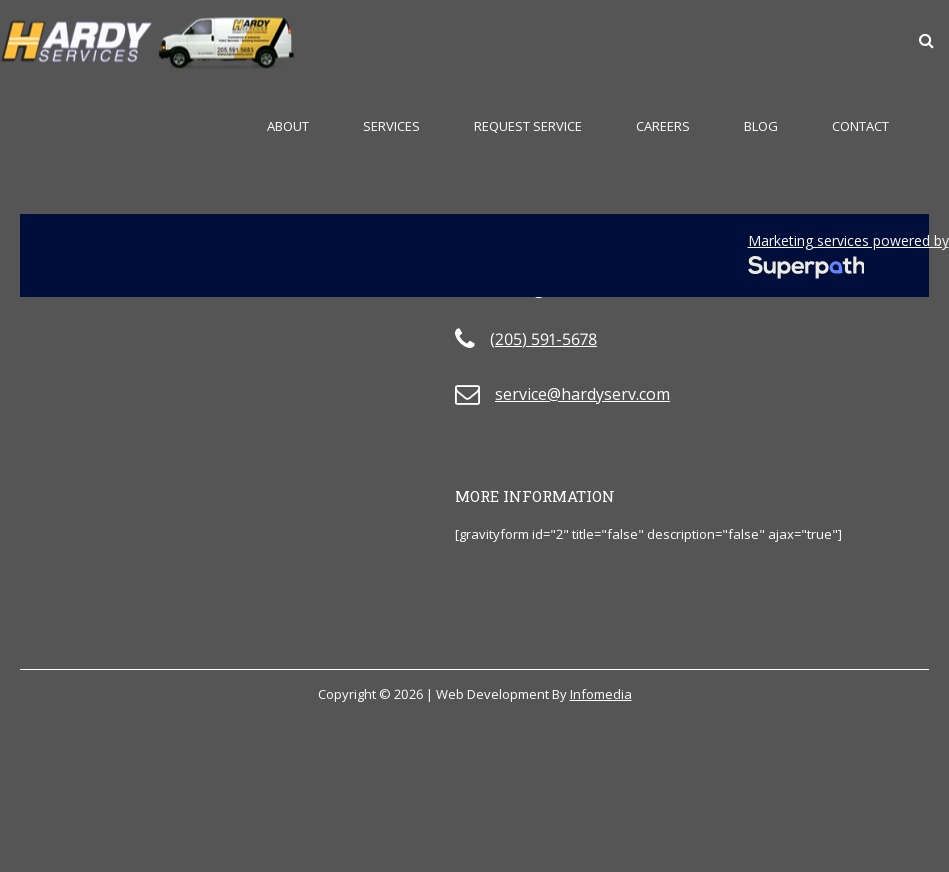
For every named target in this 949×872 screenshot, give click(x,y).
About (288, 126)
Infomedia (601, 694)
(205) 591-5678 (543, 339)
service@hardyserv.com (582, 394)
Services (391, 126)
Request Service (528, 126)
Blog (761, 126)
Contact (860, 126)
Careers (663, 126)
